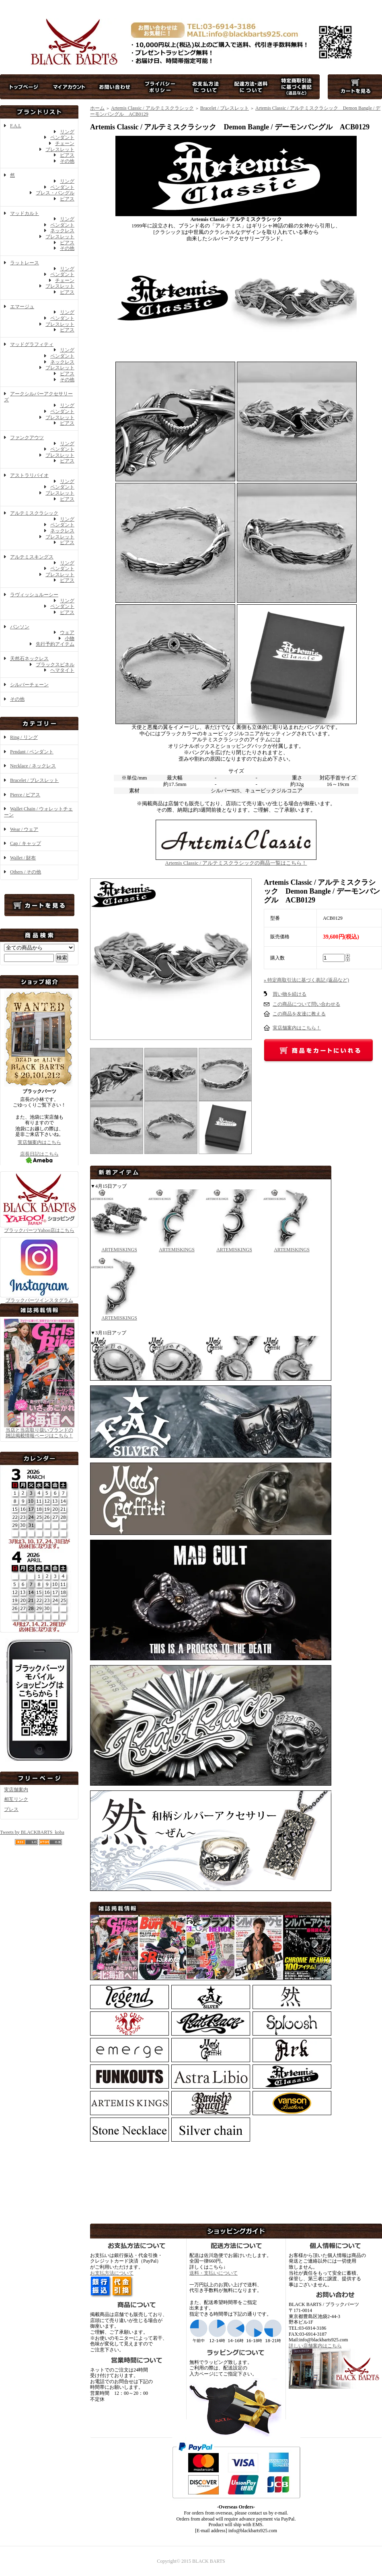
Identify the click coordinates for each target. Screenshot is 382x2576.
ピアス (67, 155)
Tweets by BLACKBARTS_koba (32, 1832)
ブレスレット (59, 149)
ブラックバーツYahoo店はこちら (39, 1227)
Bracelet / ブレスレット (34, 780)
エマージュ (22, 306)
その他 (67, 161)
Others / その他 (25, 872)
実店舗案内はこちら (39, 1142)
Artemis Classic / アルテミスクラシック (152, 108)
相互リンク (16, 1799)
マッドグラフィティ (31, 344)
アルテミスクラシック (34, 513)
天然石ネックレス (29, 658)
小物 (69, 638)
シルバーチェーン (29, 684)
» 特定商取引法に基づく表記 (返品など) (306, 980)
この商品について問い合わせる (306, 1004)
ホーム (97, 108)
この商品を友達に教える (299, 1014)
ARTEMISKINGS (119, 1246)
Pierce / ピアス (25, 795)
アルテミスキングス (31, 557)
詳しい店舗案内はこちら (315, 2346)
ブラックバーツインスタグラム (39, 1297)
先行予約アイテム (55, 644)
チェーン (64, 143)
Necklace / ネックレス (33, 766)
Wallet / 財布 (23, 858)
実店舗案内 (16, 1789)
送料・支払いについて (213, 2273)
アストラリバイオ (29, 475)
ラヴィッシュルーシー (34, 594)
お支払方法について (111, 2273)
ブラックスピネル (55, 664)
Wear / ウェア (24, 829)
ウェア (67, 632)
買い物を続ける (289, 994)
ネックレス (62, 230)
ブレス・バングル (55, 193)
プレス (11, 1809)
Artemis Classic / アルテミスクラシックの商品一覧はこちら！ (236, 859)
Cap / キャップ (25, 843)
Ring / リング (24, 737)
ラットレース (24, 263)
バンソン (19, 627)
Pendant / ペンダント (31, 752)
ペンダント (62, 137)
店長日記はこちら (39, 1157)
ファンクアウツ (27, 437)
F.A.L (15, 126)
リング (67, 132)
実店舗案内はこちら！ (297, 1028)
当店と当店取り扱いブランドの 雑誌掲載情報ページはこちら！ (39, 1433)
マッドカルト (24, 213)
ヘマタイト (62, 670)
